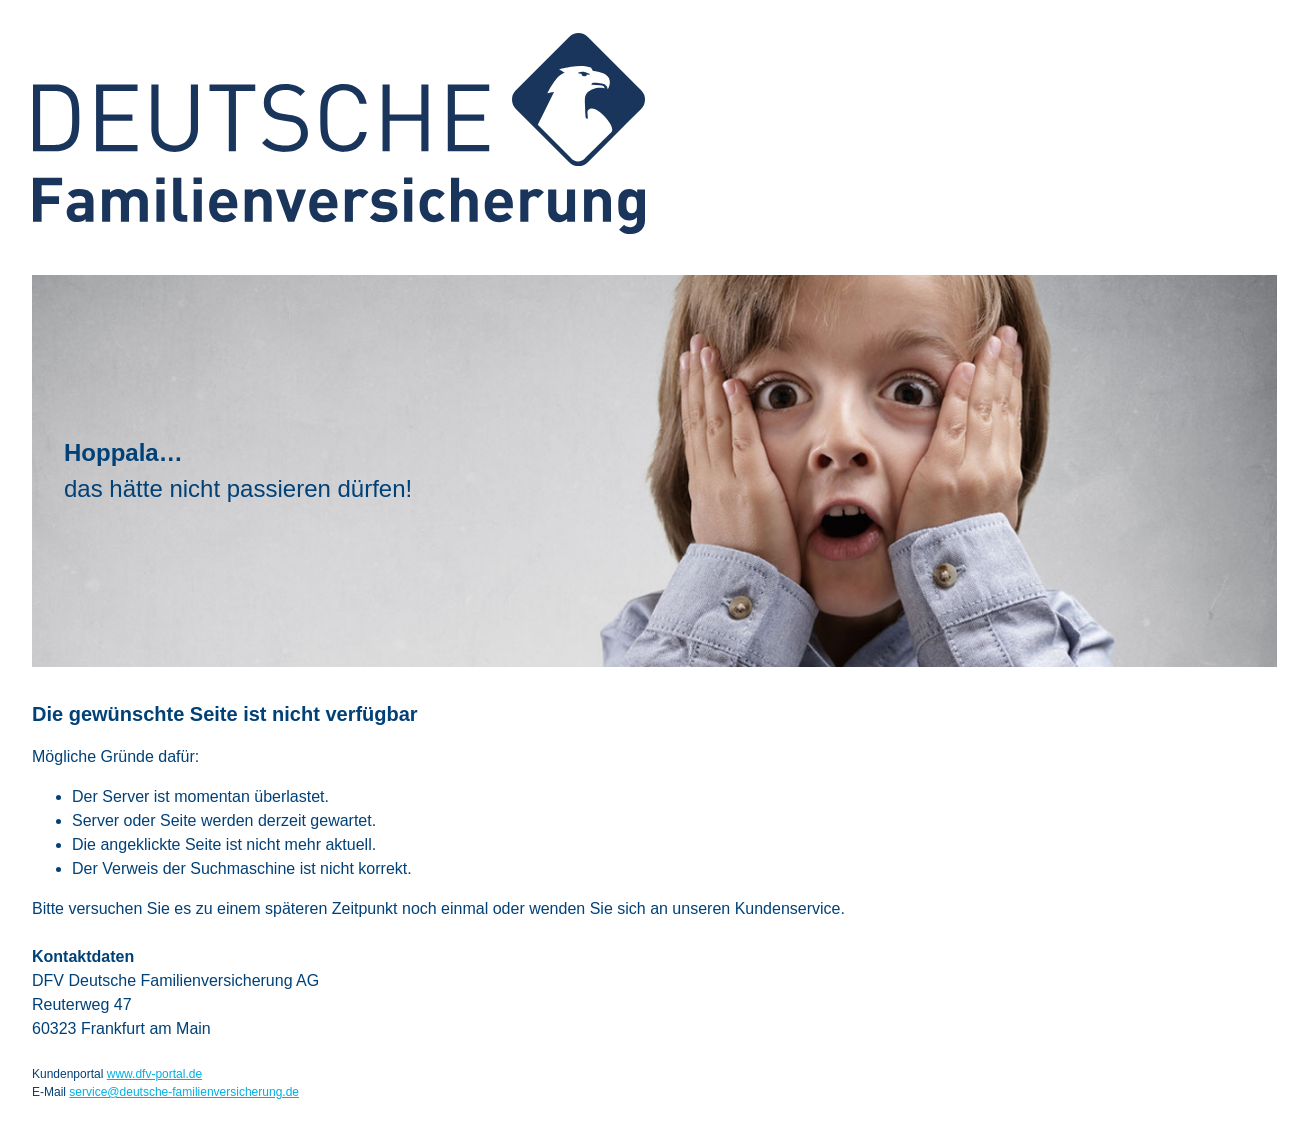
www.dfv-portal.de (154, 1074)
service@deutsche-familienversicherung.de (184, 1092)
